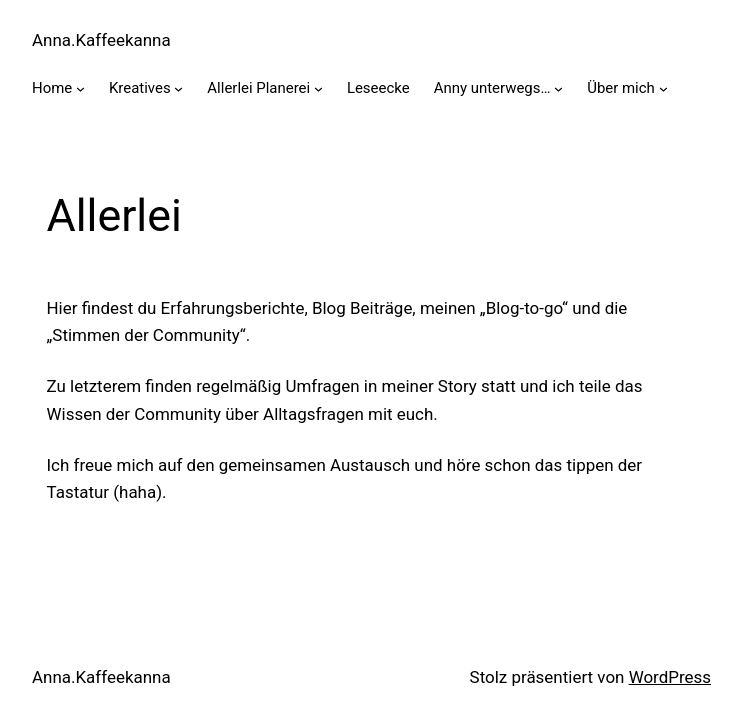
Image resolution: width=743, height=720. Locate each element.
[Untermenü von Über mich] (663, 88)
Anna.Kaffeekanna (101, 40)
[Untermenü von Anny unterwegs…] (558, 88)
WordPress (670, 677)
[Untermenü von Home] (80, 88)
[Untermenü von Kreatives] (178, 88)
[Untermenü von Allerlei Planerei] (318, 88)
